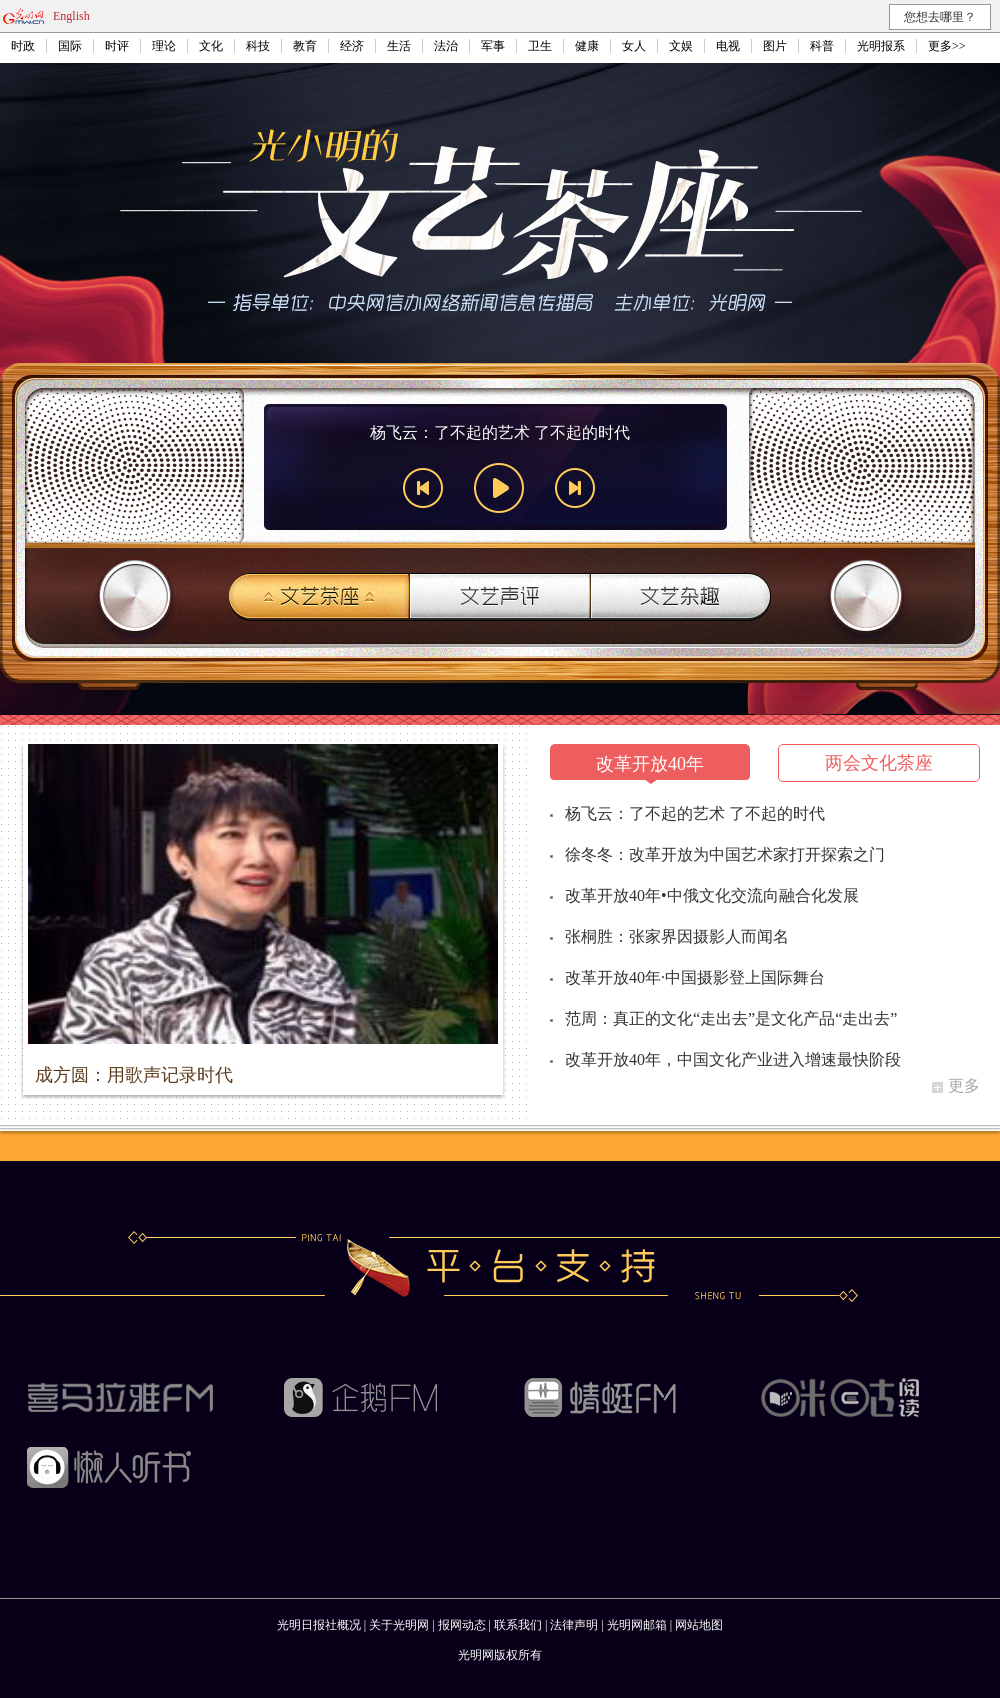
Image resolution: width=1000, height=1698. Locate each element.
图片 (775, 46)
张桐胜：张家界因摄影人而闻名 (677, 936)
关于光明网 (399, 1625)
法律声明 (574, 1625)
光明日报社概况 (319, 1625)
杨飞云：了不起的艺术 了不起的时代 (695, 813)
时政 (23, 46)
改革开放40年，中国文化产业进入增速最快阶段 (733, 1059)
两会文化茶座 (879, 763)
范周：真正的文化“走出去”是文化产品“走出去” (731, 1018)
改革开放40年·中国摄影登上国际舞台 (695, 977)
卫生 (540, 46)
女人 (634, 46)
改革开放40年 (650, 764)
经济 (352, 46)
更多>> (947, 46)
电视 (728, 46)
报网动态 (462, 1625)
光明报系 (881, 46)
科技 (258, 46)
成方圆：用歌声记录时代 (134, 1075)
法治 (446, 46)
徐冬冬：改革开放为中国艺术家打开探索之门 (725, 854)
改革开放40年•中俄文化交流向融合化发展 (712, 895)
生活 (399, 46)
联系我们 (518, 1625)
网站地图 (699, 1625)
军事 (493, 46)
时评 (117, 46)
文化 (211, 46)
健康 (587, 46)
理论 (164, 46)
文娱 (681, 46)
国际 (70, 46)
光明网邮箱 (637, 1625)
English (71, 16)
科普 (822, 46)
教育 (305, 46)
